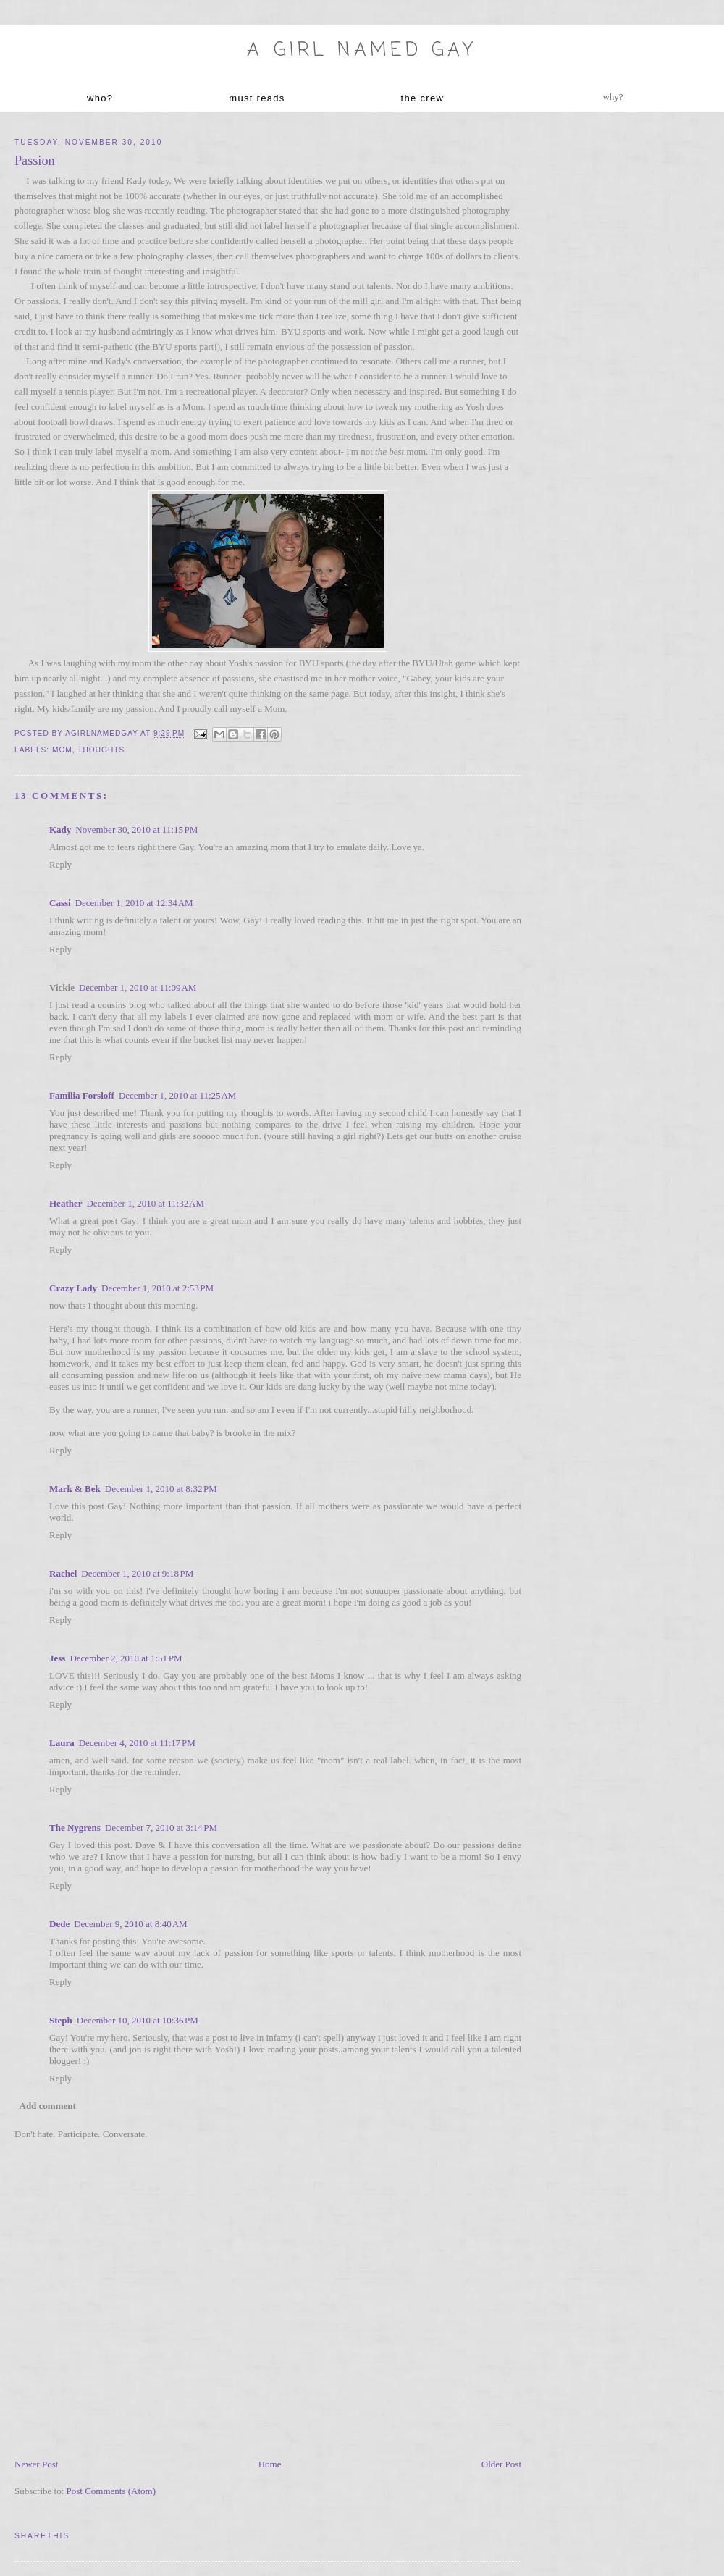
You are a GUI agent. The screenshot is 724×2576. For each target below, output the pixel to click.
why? (612, 96)
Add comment (48, 2105)
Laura (62, 1742)
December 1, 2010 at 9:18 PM (137, 1573)
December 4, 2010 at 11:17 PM (137, 1742)
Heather (65, 1203)
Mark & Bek (75, 1488)
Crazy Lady (73, 1288)
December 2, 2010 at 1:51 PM (126, 1658)
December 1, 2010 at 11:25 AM (178, 1095)
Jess (57, 1658)
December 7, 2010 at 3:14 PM (161, 1827)
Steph (60, 2020)
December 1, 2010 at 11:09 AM (138, 987)
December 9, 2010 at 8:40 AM (131, 1923)
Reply (60, 864)
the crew (423, 98)
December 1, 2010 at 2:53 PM (157, 1288)
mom (62, 750)
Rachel (63, 1573)
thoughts (101, 750)
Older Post (501, 2464)
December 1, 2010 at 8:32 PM (161, 1488)
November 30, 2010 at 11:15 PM (136, 829)
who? (100, 98)
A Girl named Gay (361, 50)
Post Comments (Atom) (111, 2490)
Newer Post (36, 2464)
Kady (60, 829)
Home (270, 2464)
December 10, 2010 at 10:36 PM (137, 2020)
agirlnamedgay (102, 734)
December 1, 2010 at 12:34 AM (134, 902)
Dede (59, 1923)
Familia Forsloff (81, 1095)
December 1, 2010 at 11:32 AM (145, 1203)
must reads (257, 98)
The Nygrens (75, 1827)
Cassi (60, 902)
